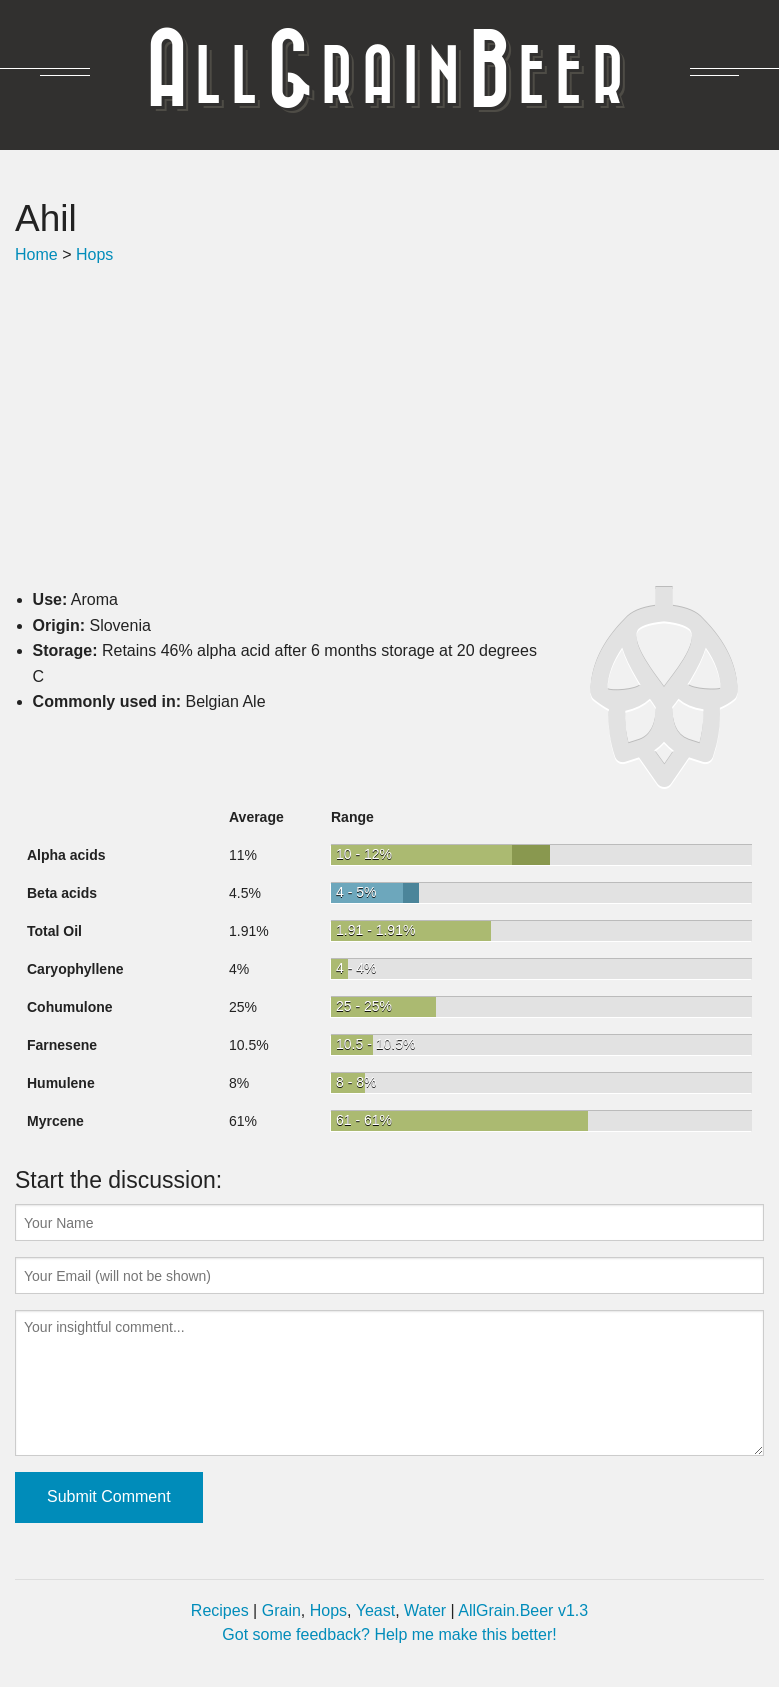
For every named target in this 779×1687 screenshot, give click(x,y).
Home (36, 254)
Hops (94, 254)
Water (425, 1610)
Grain (281, 1610)
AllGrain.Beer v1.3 (523, 1610)
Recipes (220, 1610)
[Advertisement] (389, 427)
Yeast (375, 1610)
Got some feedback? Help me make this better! (389, 1634)
